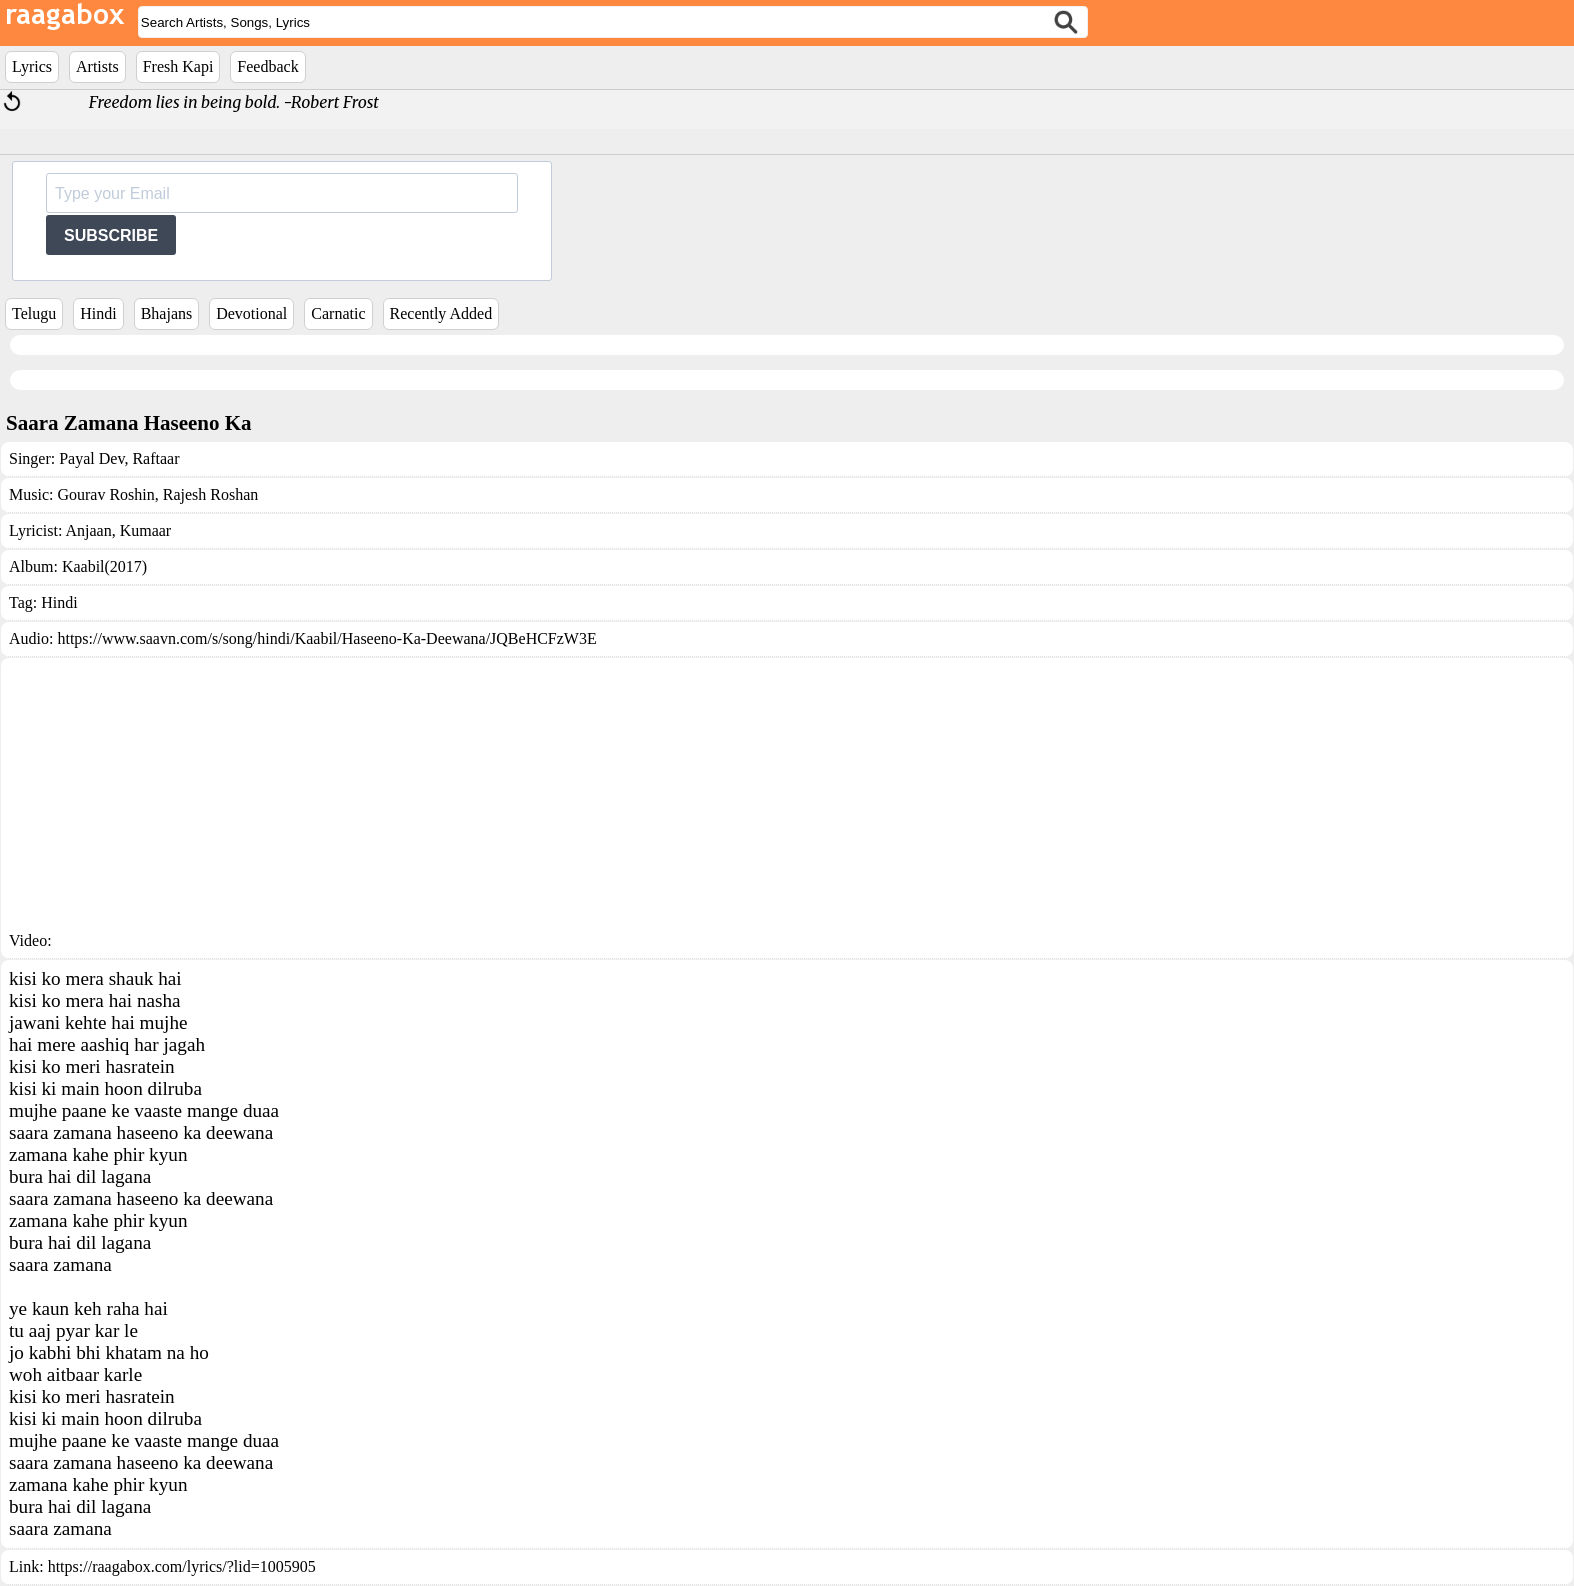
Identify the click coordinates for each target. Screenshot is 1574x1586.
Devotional (251, 313)
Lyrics (32, 66)
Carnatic (338, 313)
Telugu (34, 313)
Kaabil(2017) (104, 566)
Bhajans (167, 313)
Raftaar (153, 458)
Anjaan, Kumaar (118, 530)
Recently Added (441, 313)
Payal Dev (91, 458)
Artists (97, 66)
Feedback (267, 66)
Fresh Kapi (178, 66)
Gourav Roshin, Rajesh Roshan (157, 494)
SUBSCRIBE (111, 235)
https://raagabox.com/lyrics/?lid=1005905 (182, 1566)
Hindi (98, 313)
